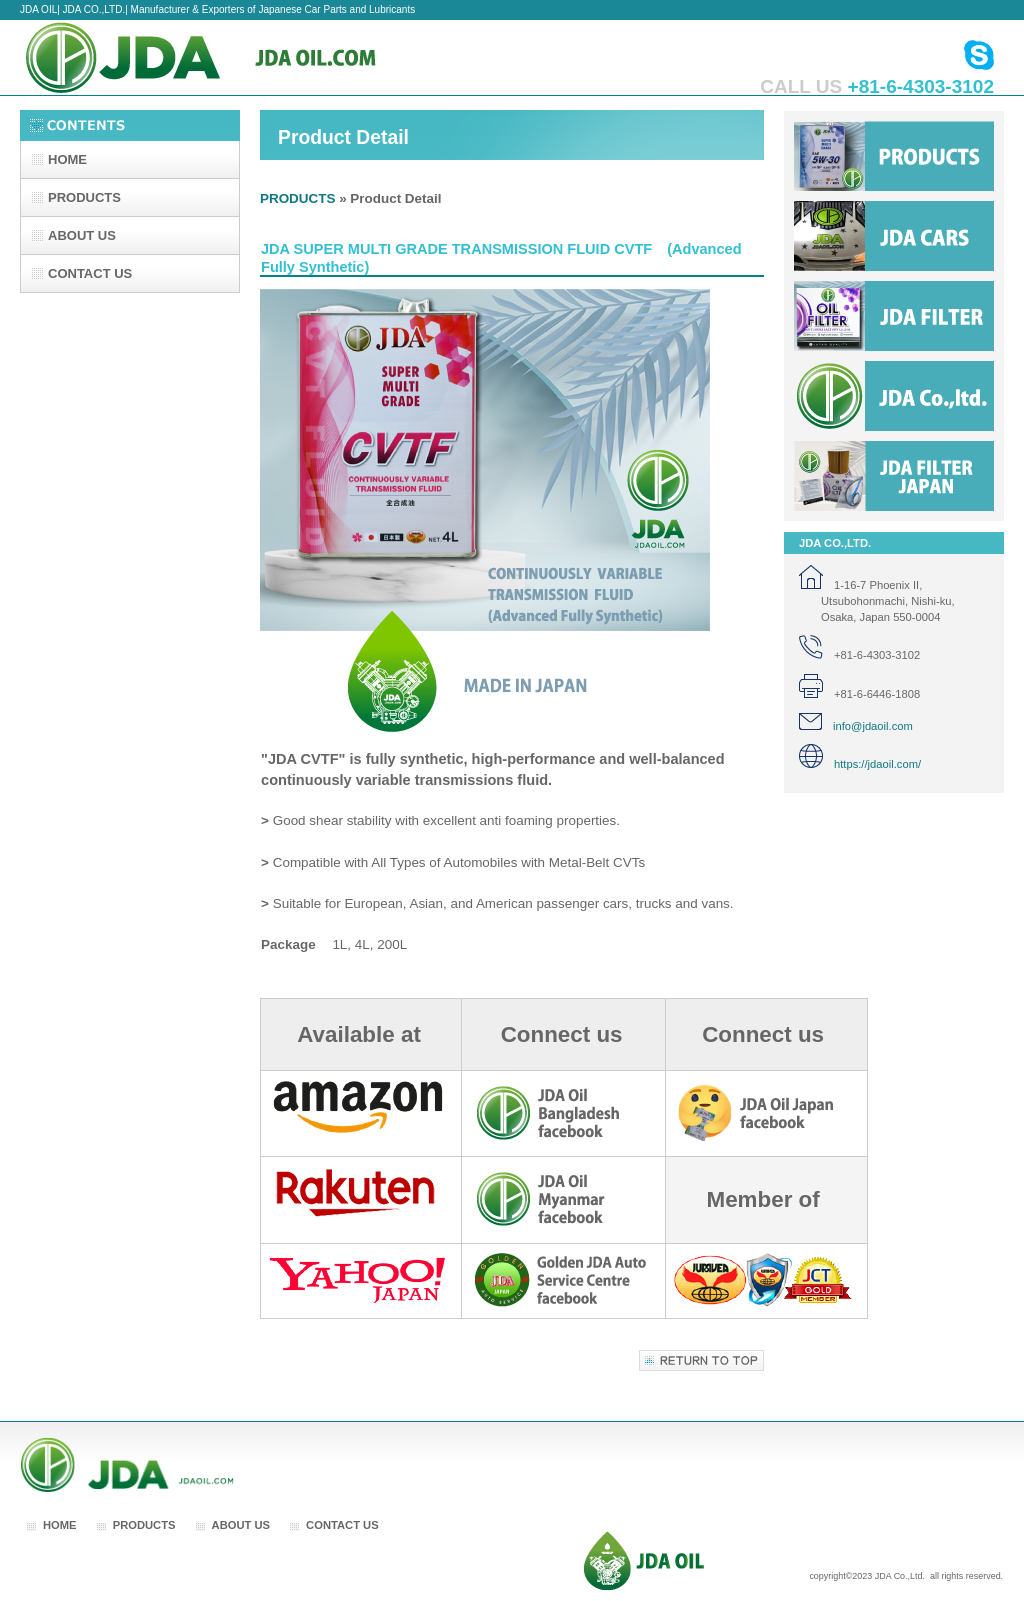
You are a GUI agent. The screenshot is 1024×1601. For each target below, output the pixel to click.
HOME (60, 1525)
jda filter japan (894, 476)
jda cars (894, 236)
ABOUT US (241, 1525)
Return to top (701, 1360)
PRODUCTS (297, 198)
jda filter (894, 316)
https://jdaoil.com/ (860, 764)
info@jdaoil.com (856, 726)
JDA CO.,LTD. (220, 57)
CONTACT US (342, 1525)
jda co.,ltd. (894, 396)
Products (894, 156)
